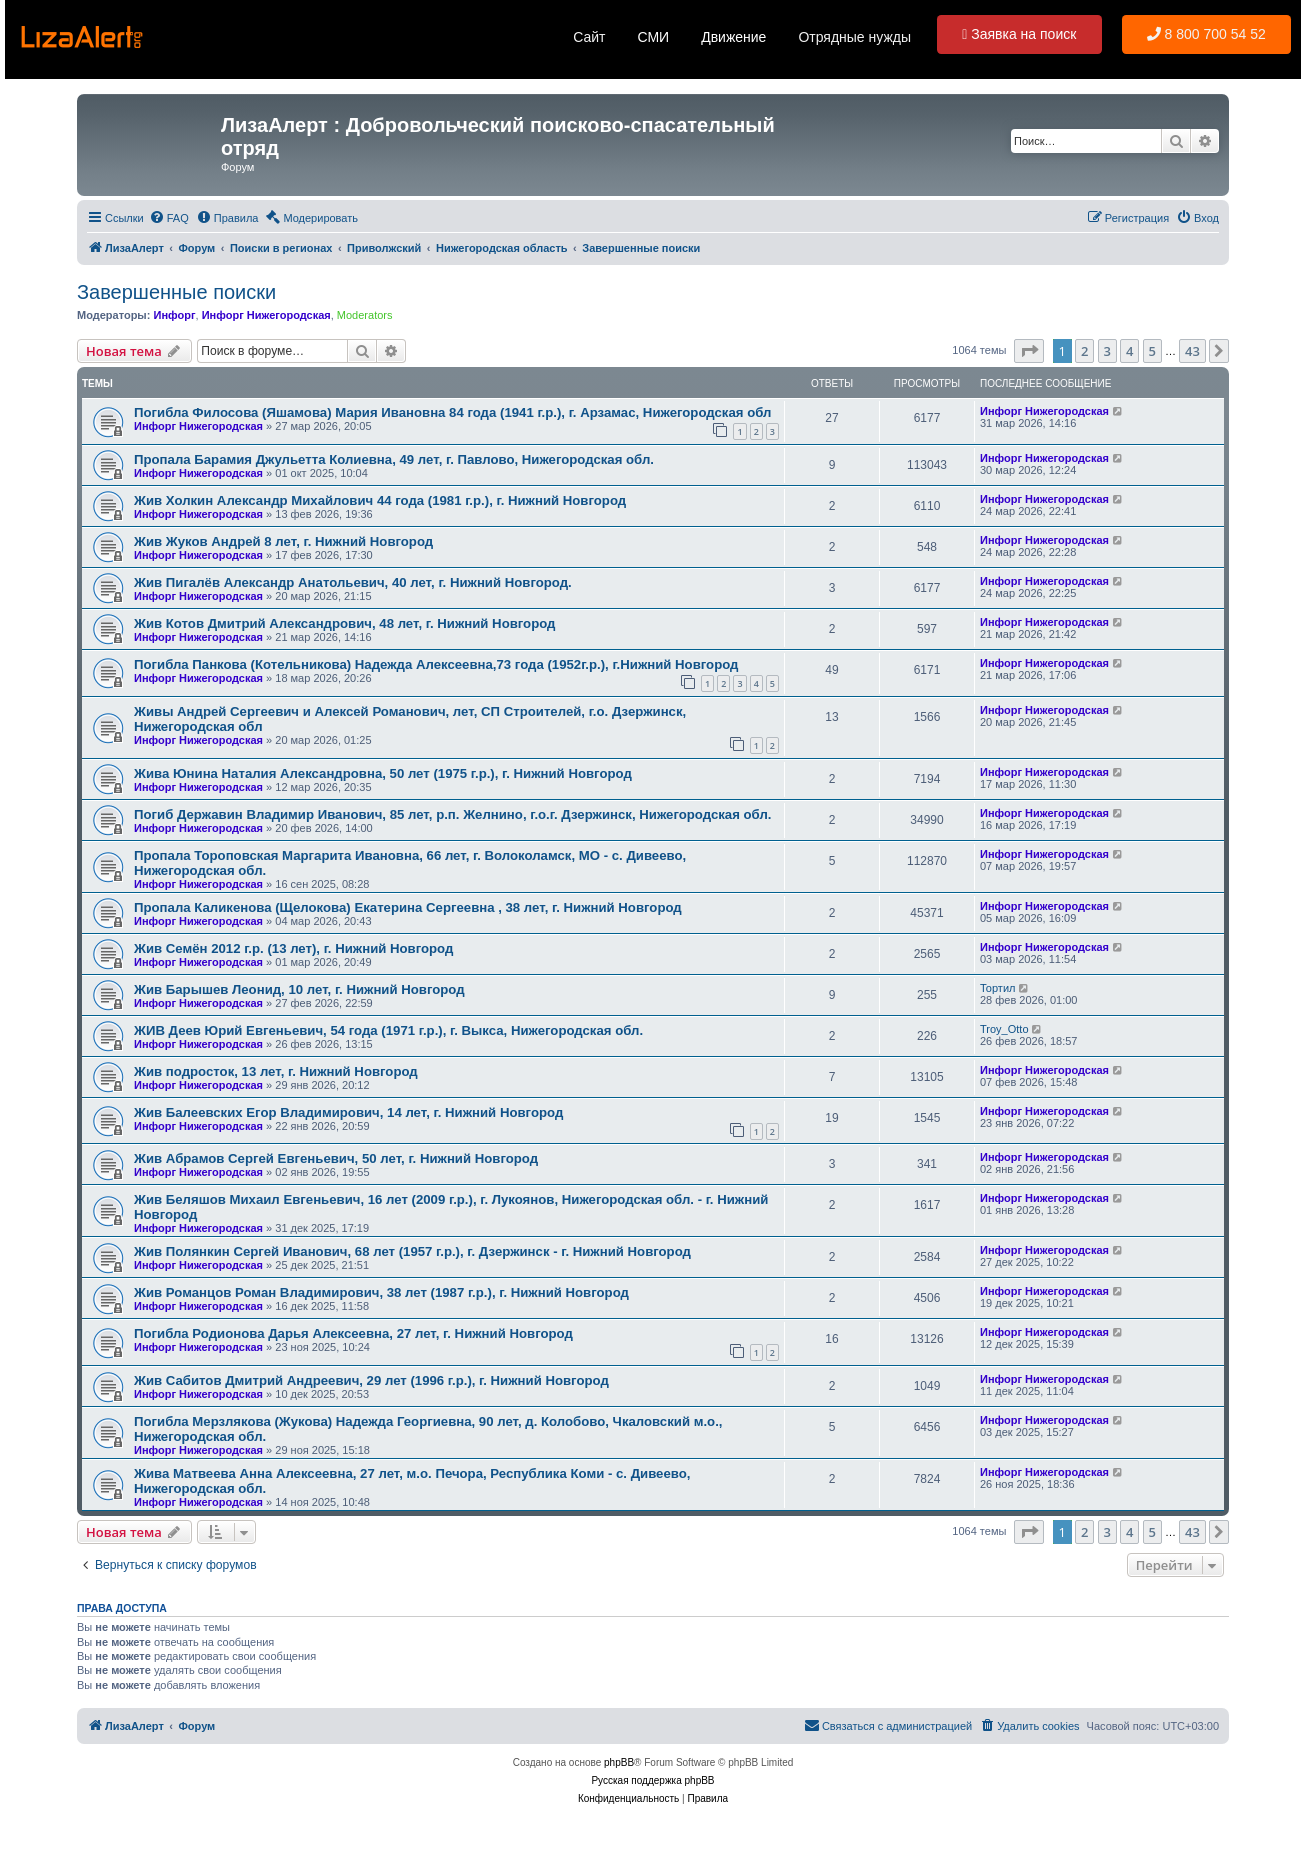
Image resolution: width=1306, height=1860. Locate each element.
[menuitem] (169, 218)
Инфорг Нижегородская (266, 315)
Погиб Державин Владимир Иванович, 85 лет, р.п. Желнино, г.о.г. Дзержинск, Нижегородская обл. (452, 814)
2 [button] (1084, 351)
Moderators (365, 315)
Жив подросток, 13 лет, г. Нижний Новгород (276, 1071)
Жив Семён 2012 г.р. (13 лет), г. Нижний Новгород (293, 948)
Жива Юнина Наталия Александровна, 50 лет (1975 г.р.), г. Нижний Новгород (383, 773)
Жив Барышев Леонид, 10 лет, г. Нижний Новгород (299, 989)
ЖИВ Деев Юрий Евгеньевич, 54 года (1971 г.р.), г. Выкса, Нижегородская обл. (388, 1030)
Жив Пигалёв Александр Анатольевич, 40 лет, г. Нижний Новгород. (353, 582)
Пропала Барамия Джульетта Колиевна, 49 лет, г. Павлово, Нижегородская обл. (394, 459)
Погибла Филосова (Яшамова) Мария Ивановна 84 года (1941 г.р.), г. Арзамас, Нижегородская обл (452, 412)
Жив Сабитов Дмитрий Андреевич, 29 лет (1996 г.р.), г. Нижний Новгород (371, 1380)
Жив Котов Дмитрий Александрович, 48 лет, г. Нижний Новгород (344, 623)
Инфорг (174, 315)
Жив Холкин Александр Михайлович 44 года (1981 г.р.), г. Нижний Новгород (380, 500)
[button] (1029, 351)
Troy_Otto (1004, 1029)
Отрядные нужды (854, 37)
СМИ (653, 37)
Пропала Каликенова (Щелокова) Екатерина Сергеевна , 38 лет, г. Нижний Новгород (408, 907)
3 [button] (1107, 351)
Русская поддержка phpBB (652, 1780)
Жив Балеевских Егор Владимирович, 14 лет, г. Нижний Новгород (348, 1112)
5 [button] (1152, 351)
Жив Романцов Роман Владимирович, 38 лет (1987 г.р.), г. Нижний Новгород (381, 1292)
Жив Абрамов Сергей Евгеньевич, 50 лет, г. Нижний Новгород (336, 1158)
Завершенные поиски (176, 292)
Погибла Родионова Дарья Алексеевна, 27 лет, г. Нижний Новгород (353, 1333)
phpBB (619, 1762)
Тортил (997, 988)
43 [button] (1192, 351)
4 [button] (1129, 351)
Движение (733, 37)
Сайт (589, 37)
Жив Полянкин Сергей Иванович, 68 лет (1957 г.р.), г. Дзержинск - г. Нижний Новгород (412, 1251)
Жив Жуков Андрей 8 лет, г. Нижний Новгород (283, 541)
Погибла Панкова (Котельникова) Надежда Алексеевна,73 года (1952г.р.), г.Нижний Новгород (436, 664)
